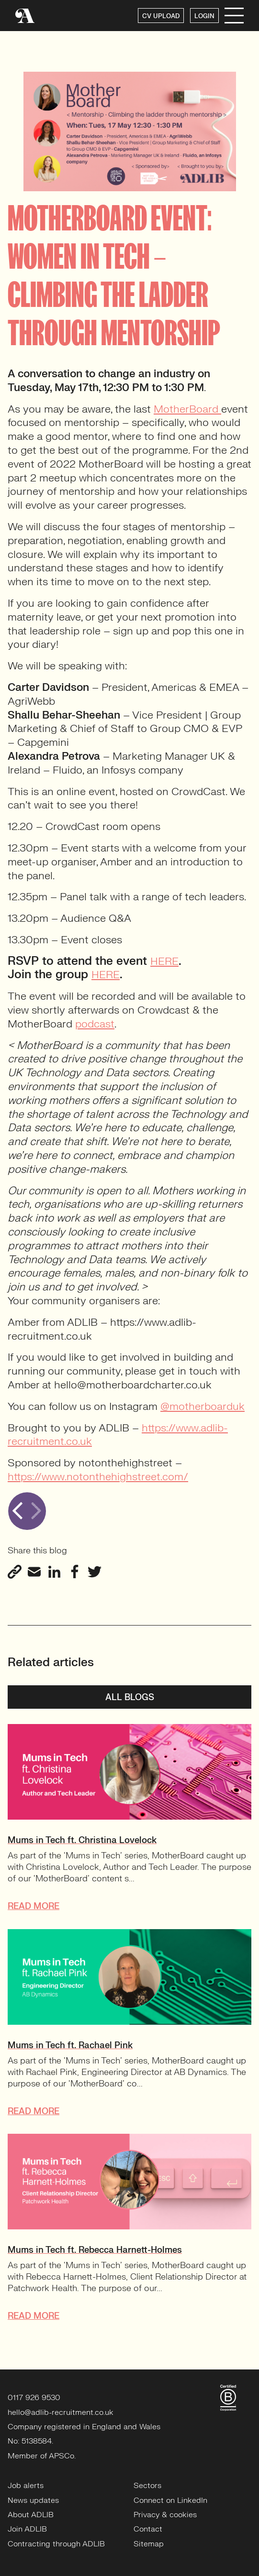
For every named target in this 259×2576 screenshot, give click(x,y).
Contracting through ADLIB (56, 2544)
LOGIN (204, 16)
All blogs (129, 1697)
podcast (94, 1024)
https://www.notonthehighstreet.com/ (98, 1477)
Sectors (147, 2485)
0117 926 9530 (34, 2397)
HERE (164, 961)
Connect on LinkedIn (170, 2500)
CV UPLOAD (161, 16)
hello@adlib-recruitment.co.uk (60, 2412)
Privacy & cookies (165, 2515)
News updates (33, 2500)
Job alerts (26, 2485)
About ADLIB (31, 2515)
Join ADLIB (27, 2529)
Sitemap (149, 2544)
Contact (148, 2529)
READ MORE (33, 1906)
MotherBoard (187, 409)
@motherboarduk (202, 1406)
